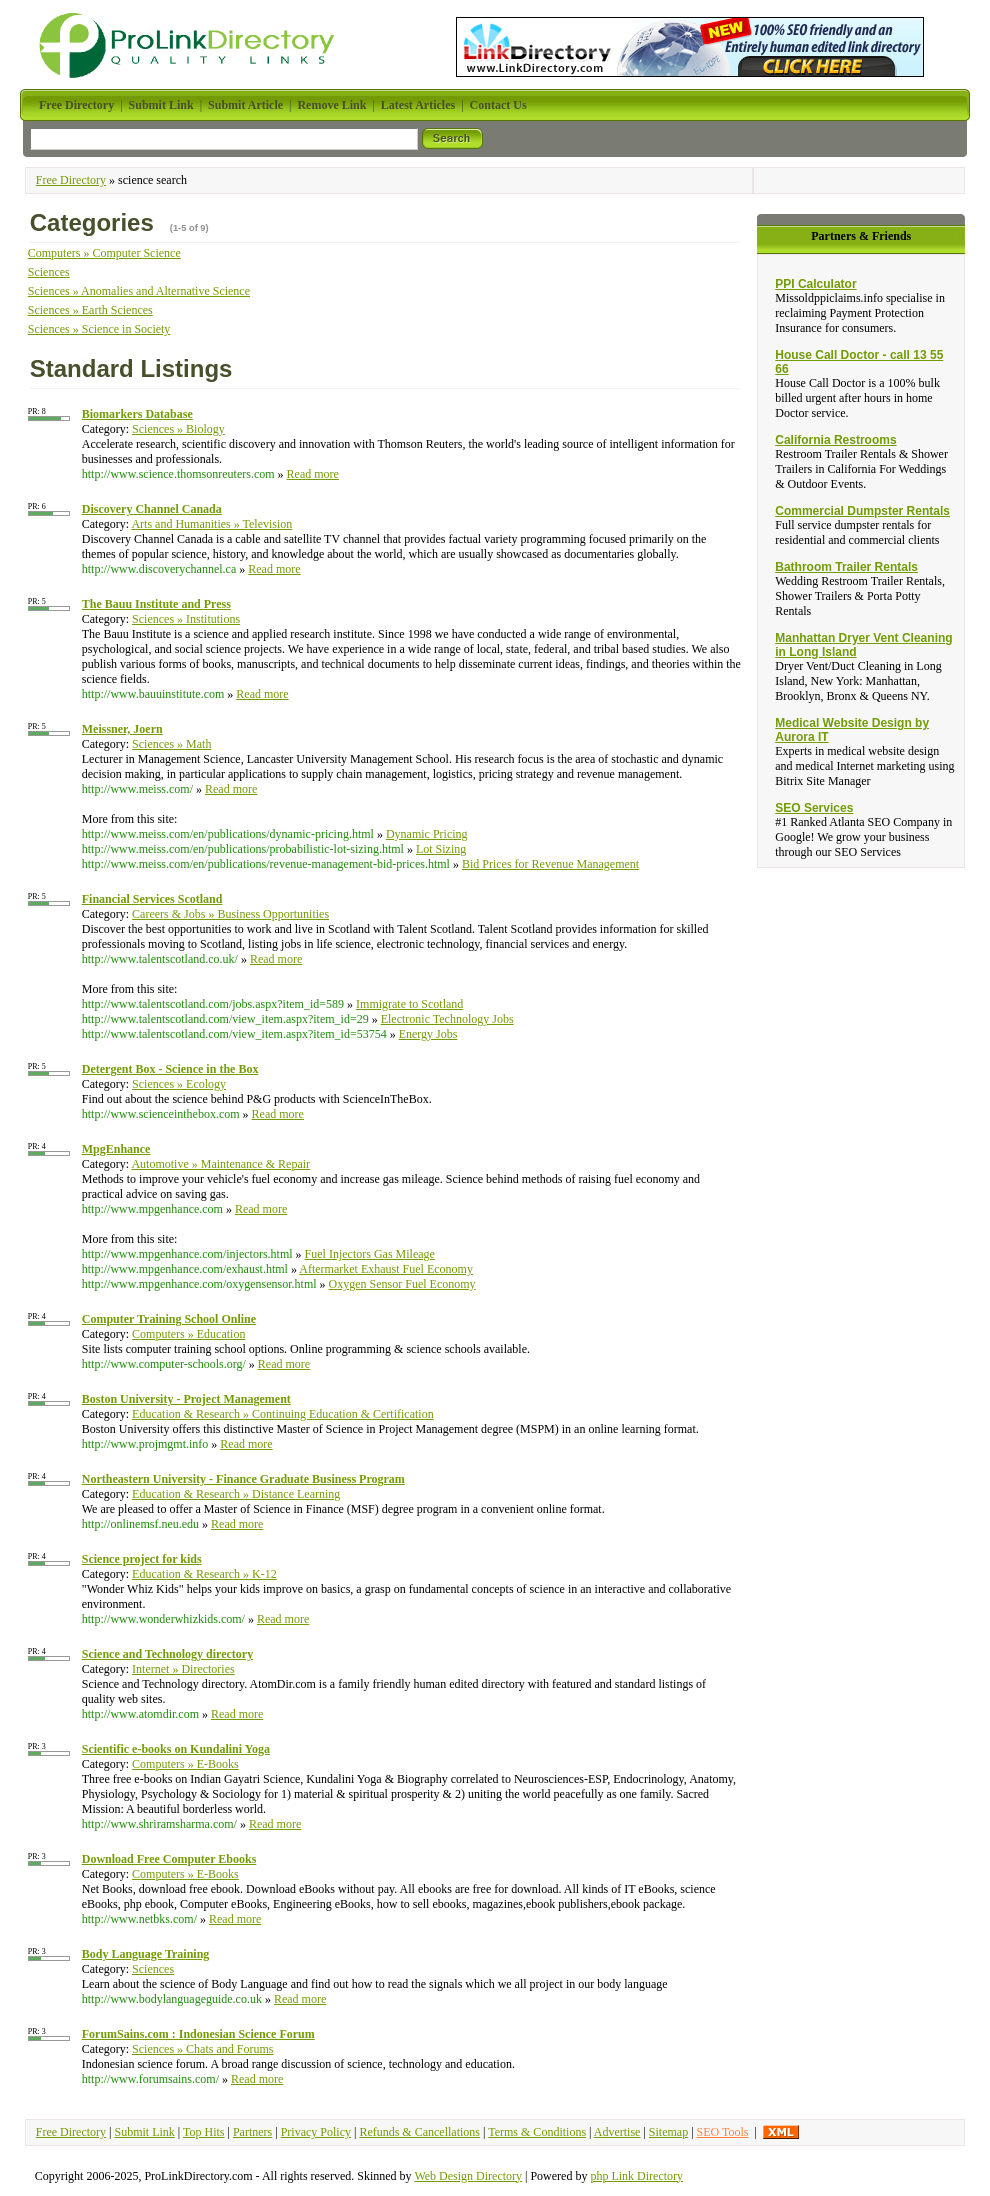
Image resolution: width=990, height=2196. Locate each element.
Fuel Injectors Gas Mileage (370, 1254)
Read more (313, 474)
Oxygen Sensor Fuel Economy (402, 1284)
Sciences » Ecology (179, 1084)
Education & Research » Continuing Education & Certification (283, 1414)
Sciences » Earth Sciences (90, 310)
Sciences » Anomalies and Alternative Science (139, 291)
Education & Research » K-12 (204, 1574)
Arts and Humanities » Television (211, 524)
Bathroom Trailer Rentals (846, 567)
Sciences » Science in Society (99, 329)
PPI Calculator (815, 284)
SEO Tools (723, 2132)
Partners (252, 2132)
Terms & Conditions (537, 2132)
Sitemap (668, 2132)
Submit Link (144, 2132)
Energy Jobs (428, 1034)
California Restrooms (835, 440)
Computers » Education (188, 1334)
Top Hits (204, 2132)
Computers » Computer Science (104, 253)
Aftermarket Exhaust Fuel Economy (386, 1269)
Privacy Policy (316, 2132)
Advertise (617, 2132)
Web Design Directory (468, 2176)
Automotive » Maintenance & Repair (220, 1164)
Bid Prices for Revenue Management (550, 864)
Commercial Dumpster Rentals (862, 511)
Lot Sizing (441, 849)
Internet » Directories (183, 1669)
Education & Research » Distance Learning (236, 1494)
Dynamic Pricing (427, 834)
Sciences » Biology (178, 429)
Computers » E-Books (185, 1764)
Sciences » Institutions (186, 619)
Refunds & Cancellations (419, 2132)
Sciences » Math (171, 744)
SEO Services (814, 808)
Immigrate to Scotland (409, 1004)
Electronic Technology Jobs (447, 1019)
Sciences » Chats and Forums (202, 2049)
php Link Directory (636, 2176)
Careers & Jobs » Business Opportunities (230, 914)
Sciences (49, 272)
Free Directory (71, 180)
